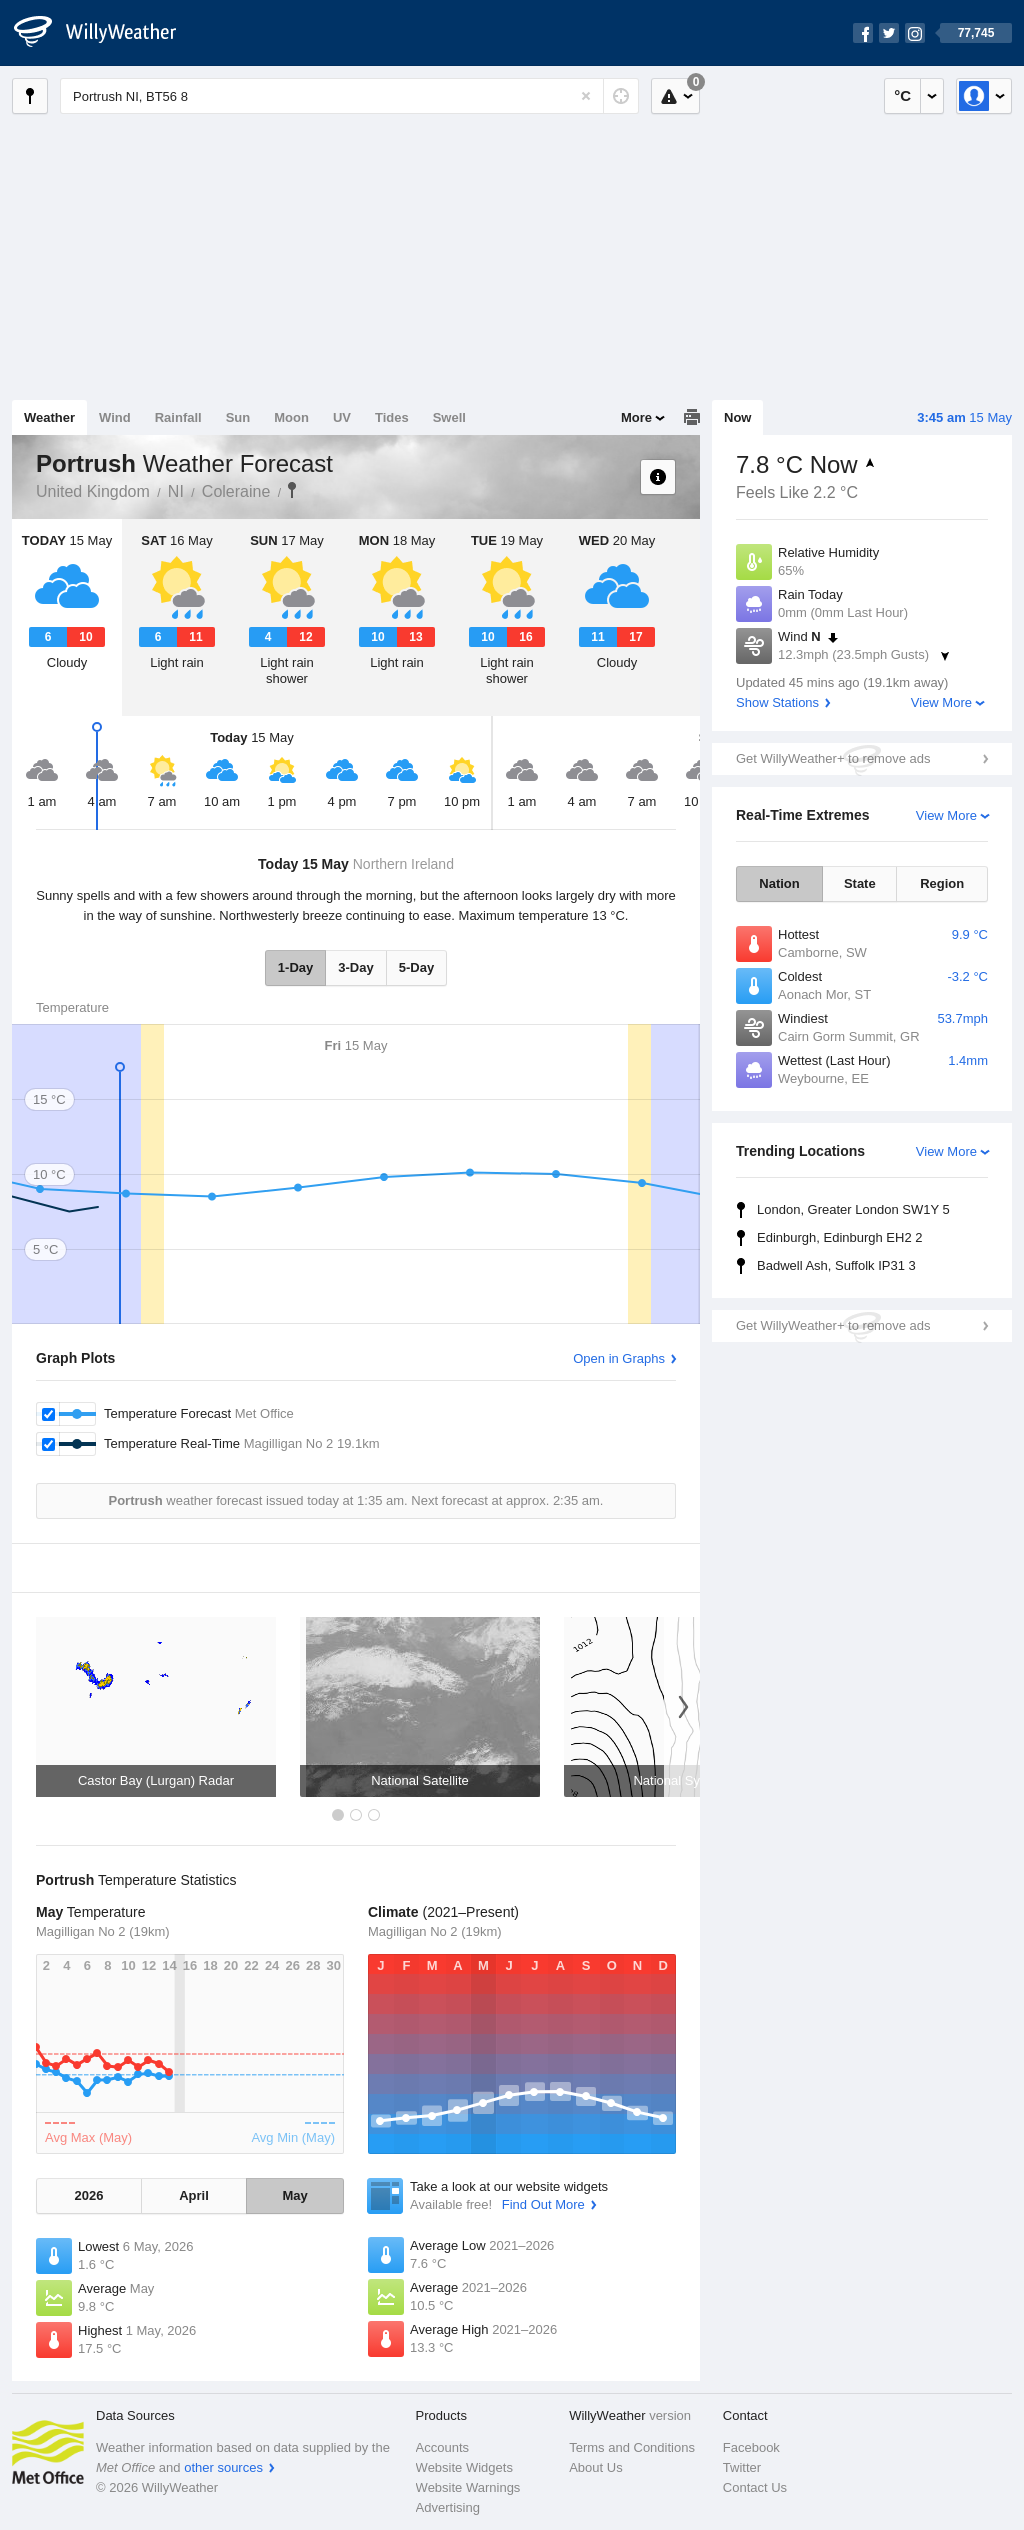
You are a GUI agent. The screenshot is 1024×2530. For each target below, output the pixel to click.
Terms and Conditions (632, 2447)
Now (737, 417)
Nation (779, 883)
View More (941, 702)
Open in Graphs (619, 1358)
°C (902, 95)
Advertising (448, 2507)
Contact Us (755, 2487)
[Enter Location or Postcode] (349, 96)
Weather (49, 417)
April (194, 2195)
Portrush (292, 490)
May (294, 2195)
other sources (223, 2467)
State (860, 883)
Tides (392, 417)
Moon (291, 417)
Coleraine (236, 491)
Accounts (442, 2447)
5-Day (416, 967)
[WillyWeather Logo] (106, 33)
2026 (88, 2195)
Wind (115, 417)
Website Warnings (468, 2487)
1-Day (295, 967)
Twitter (742, 2467)
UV (342, 417)
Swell (449, 417)
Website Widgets (464, 2467)
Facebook (751, 2447)
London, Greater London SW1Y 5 (853, 1209)
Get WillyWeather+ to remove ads (833, 758)
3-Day (355, 967)
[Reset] (586, 96)
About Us (595, 2467)
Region (942, 883)
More (636, 417)
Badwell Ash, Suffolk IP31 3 (836, 1265)
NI (176, 491)
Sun (238, 417)
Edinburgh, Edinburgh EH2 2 (840, 1237)
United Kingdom (93, 491)
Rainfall (178, 417)
